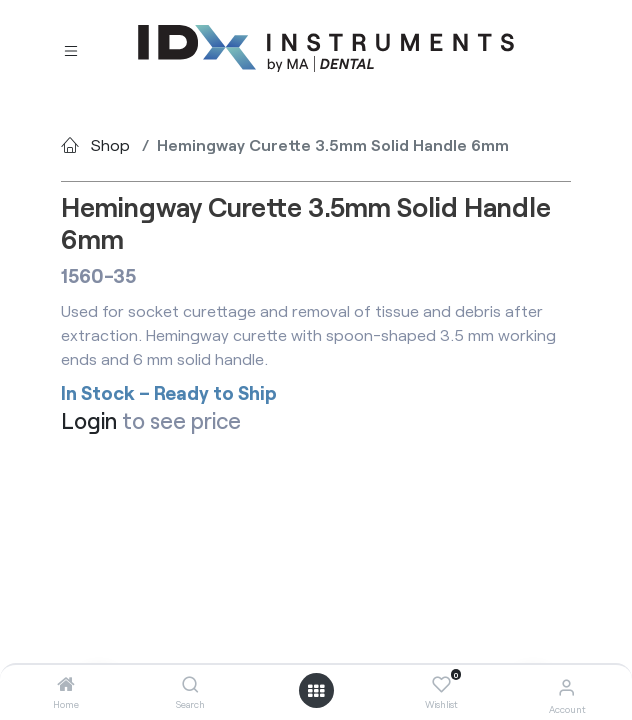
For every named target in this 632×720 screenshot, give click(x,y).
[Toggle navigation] (71, 49)
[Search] (190, 684)
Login (89, 420)
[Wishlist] (441, 685)
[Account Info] (566, 686)
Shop (110, 144)
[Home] (66, 684)
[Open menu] (316, 691)
